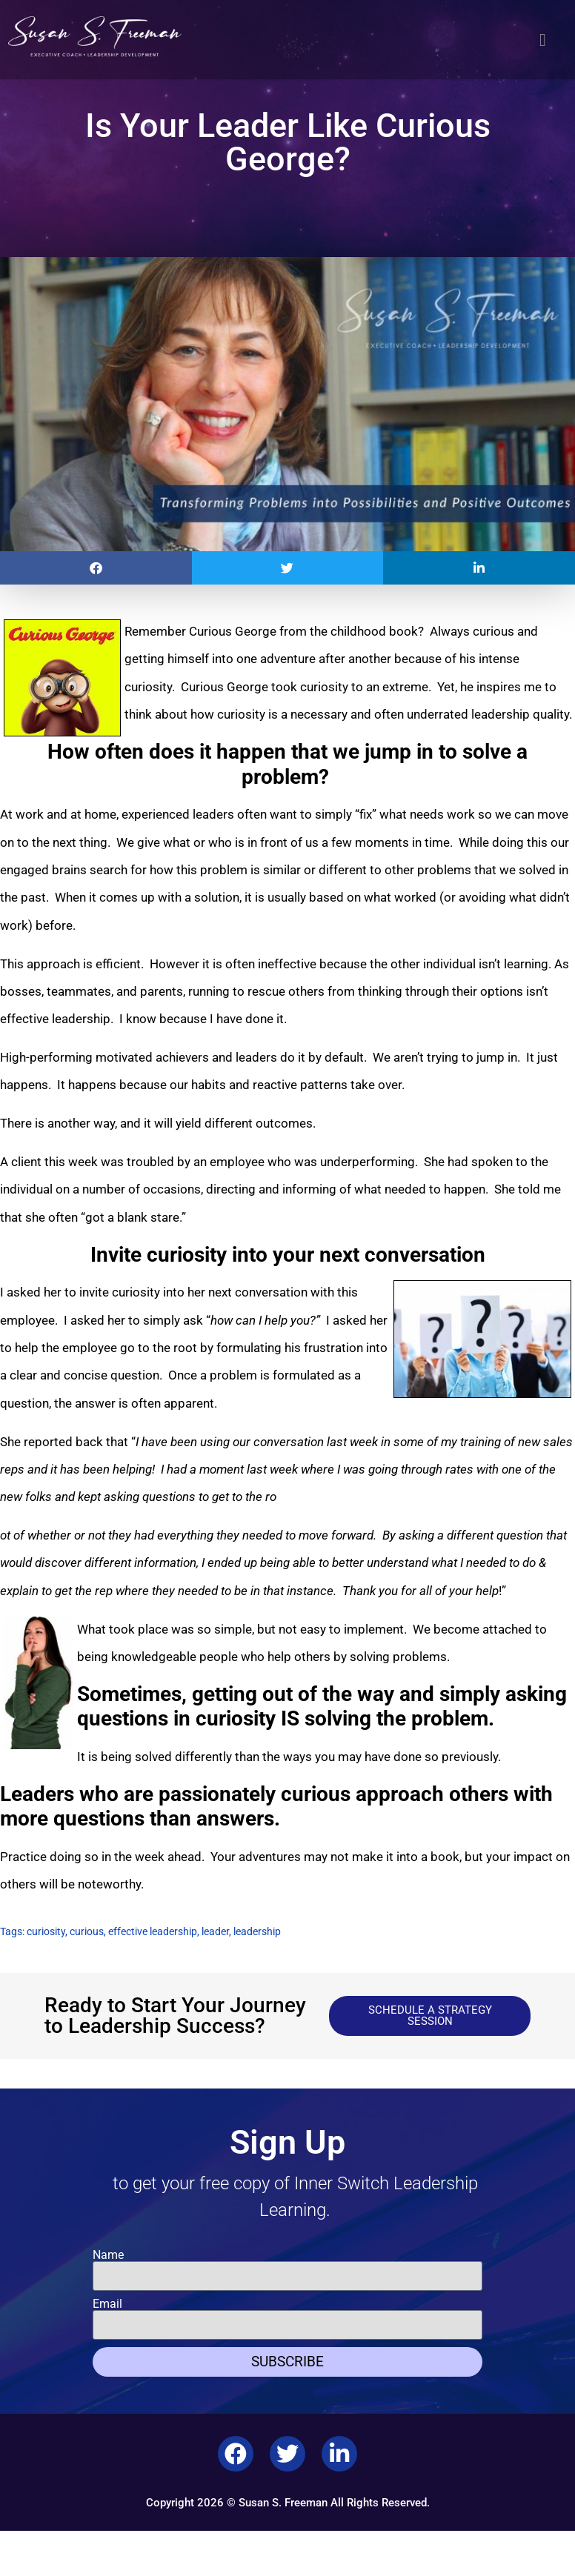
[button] (543, 40)
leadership (257, 1931)
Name (108, 2255)
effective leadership (152, 1931)
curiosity (46, 1931)
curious (87, 1931)
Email (107, 2304)
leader (215, 1931)
